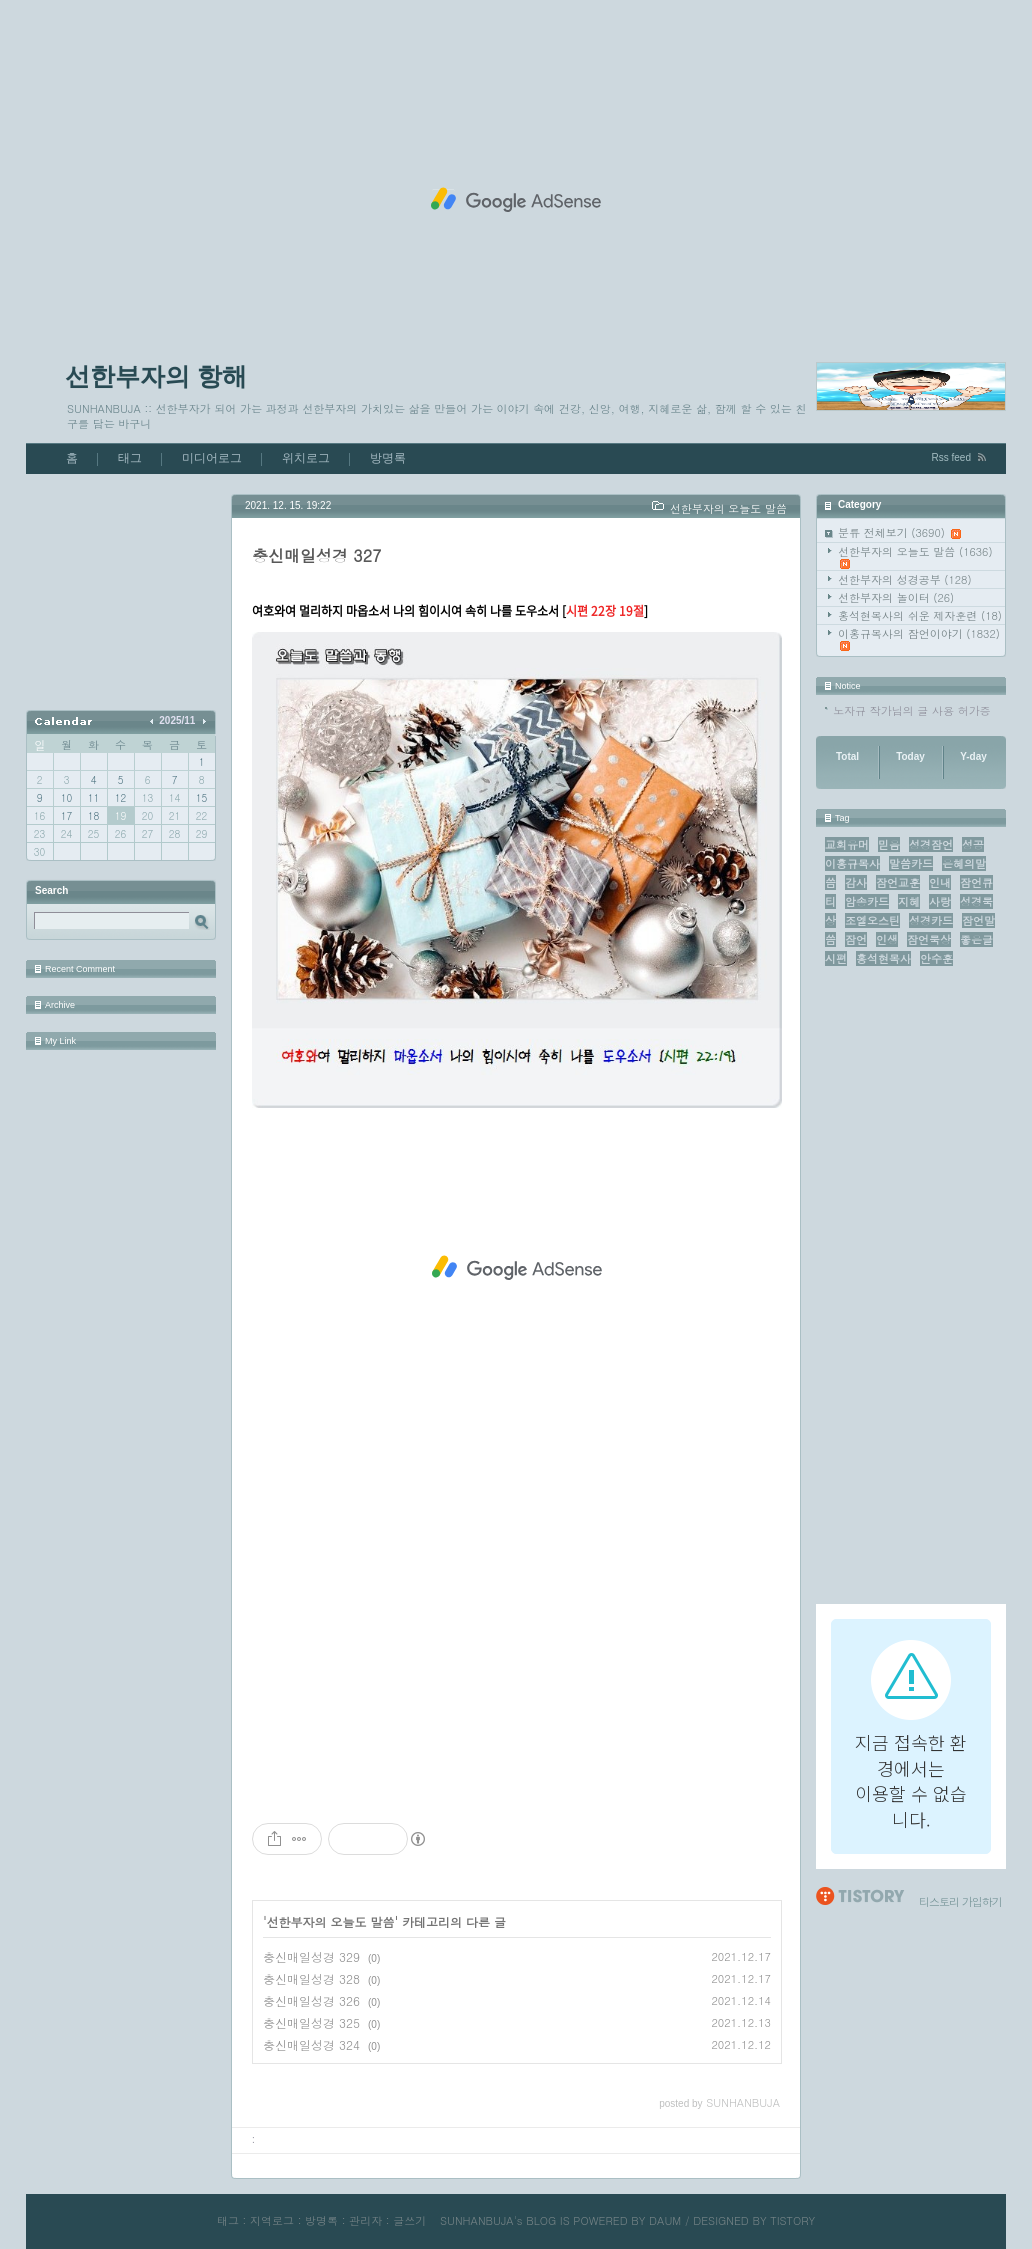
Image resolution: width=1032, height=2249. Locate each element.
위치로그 (306, 458)
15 (201, 798)
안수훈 (936, 958)
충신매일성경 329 (311, 1956)
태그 (130, 458)
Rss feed (951, 457)
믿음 (889, 844)
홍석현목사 (883, 958)
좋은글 (976, 939)
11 (93, 798)
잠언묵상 (929, 939)
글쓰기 (409, 2220)
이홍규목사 (852, 863)
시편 (836, 958)
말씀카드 (911, 863)
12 (120, 798)
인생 (887, 939)
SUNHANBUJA (477, 2220)
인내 (940, 882)
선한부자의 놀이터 (896, 597)
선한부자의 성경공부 (905, 579)
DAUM (665, 2220)
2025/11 (177, 720)
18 (93, 816)
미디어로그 (212, 458)
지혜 (909, 901)
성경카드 (931, 920)
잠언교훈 (898, 882)
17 (66, 816)
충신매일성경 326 (311, 2000)
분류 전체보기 (899, 532)
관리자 (365, 2220)
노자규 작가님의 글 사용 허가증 (912, 710)
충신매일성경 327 (316, 555)
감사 (856, 882)
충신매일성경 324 (311, 2044)
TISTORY (792, 2220)
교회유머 (847, 844)
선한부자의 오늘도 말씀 (915, 556)
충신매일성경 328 (311, 1978)
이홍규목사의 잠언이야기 (919, 638)
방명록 (388, 458)
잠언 (856, 939)
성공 (973, 844)
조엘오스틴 (872, 920)
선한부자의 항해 (156, 376)
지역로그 (272, 2220)
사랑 (940, 901)
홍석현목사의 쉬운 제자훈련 (920, 615)
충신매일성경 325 (311, 2022)
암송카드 (867, 901)
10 (66, 798)
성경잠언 (931, 844)
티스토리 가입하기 (960, 1901)
